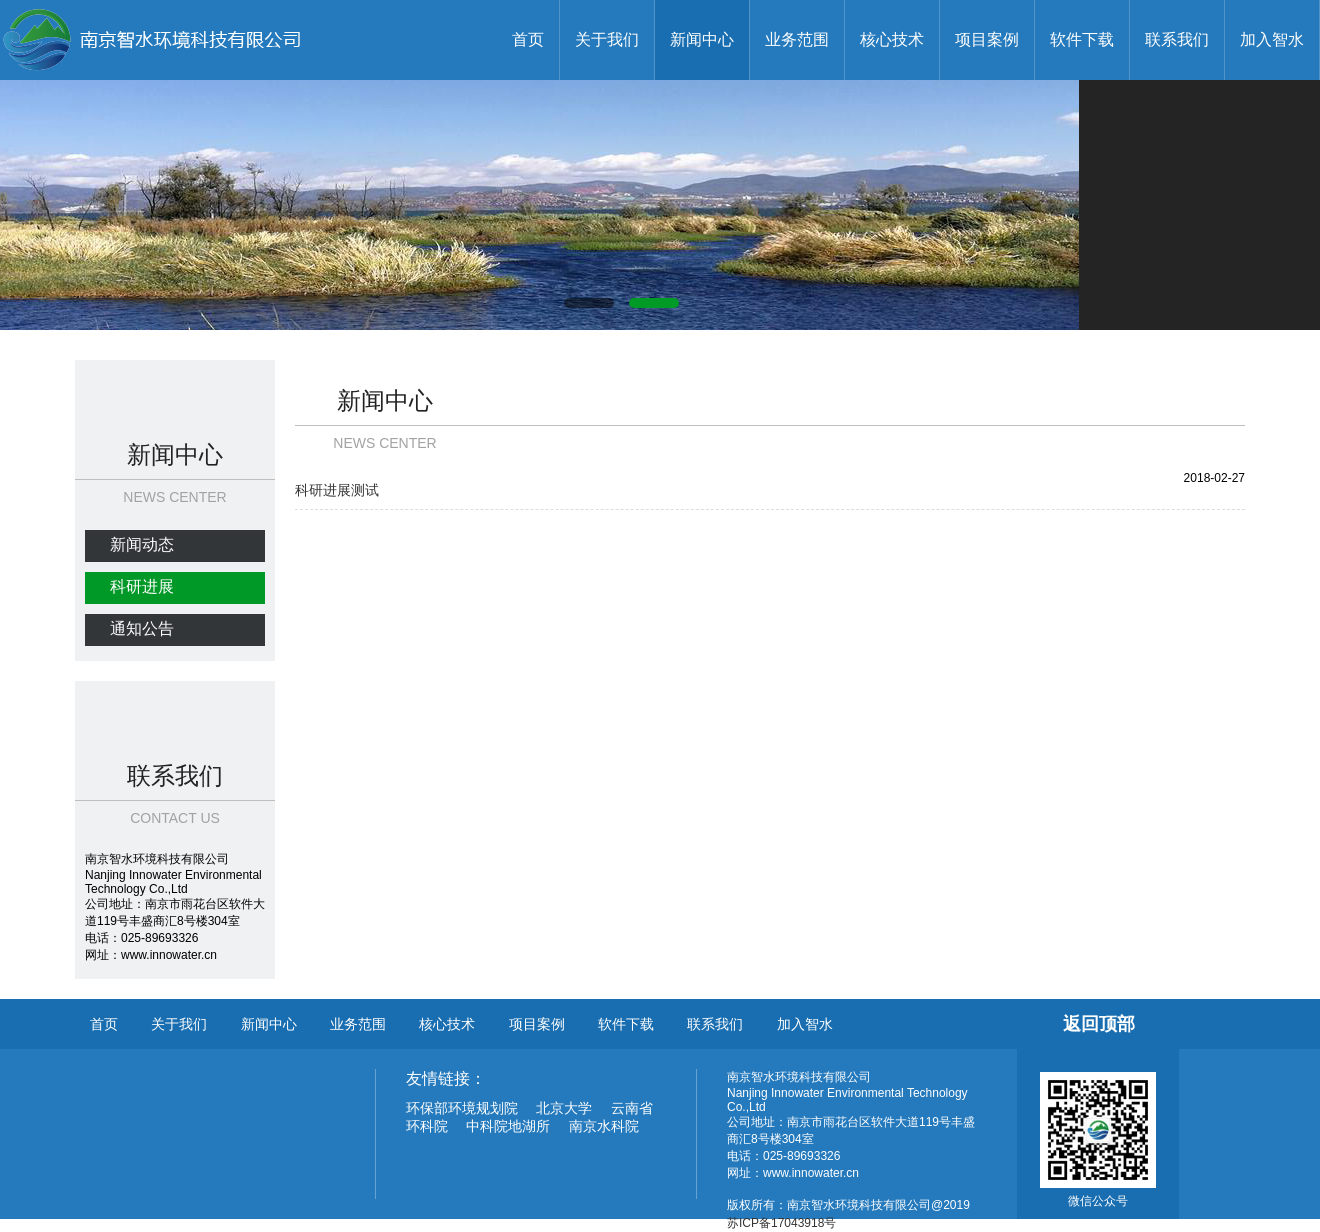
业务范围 (797, 39)
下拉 (125, 387)
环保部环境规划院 (462, 1108)
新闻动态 (142, 544)
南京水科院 (604, 1126)
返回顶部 (1099, 1024)
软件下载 (1082, 39)
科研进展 (142, 586)
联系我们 (1177, 39)
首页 (528, 39)
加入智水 (1272, 39)
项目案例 (987, 39)
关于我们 (607, 39)
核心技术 (892, 39)
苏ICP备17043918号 (781, 1223)
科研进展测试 (337, 490)
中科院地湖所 (508, 1126)
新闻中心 (702, 39)
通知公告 (142, 628)
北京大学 (564, 1108)
